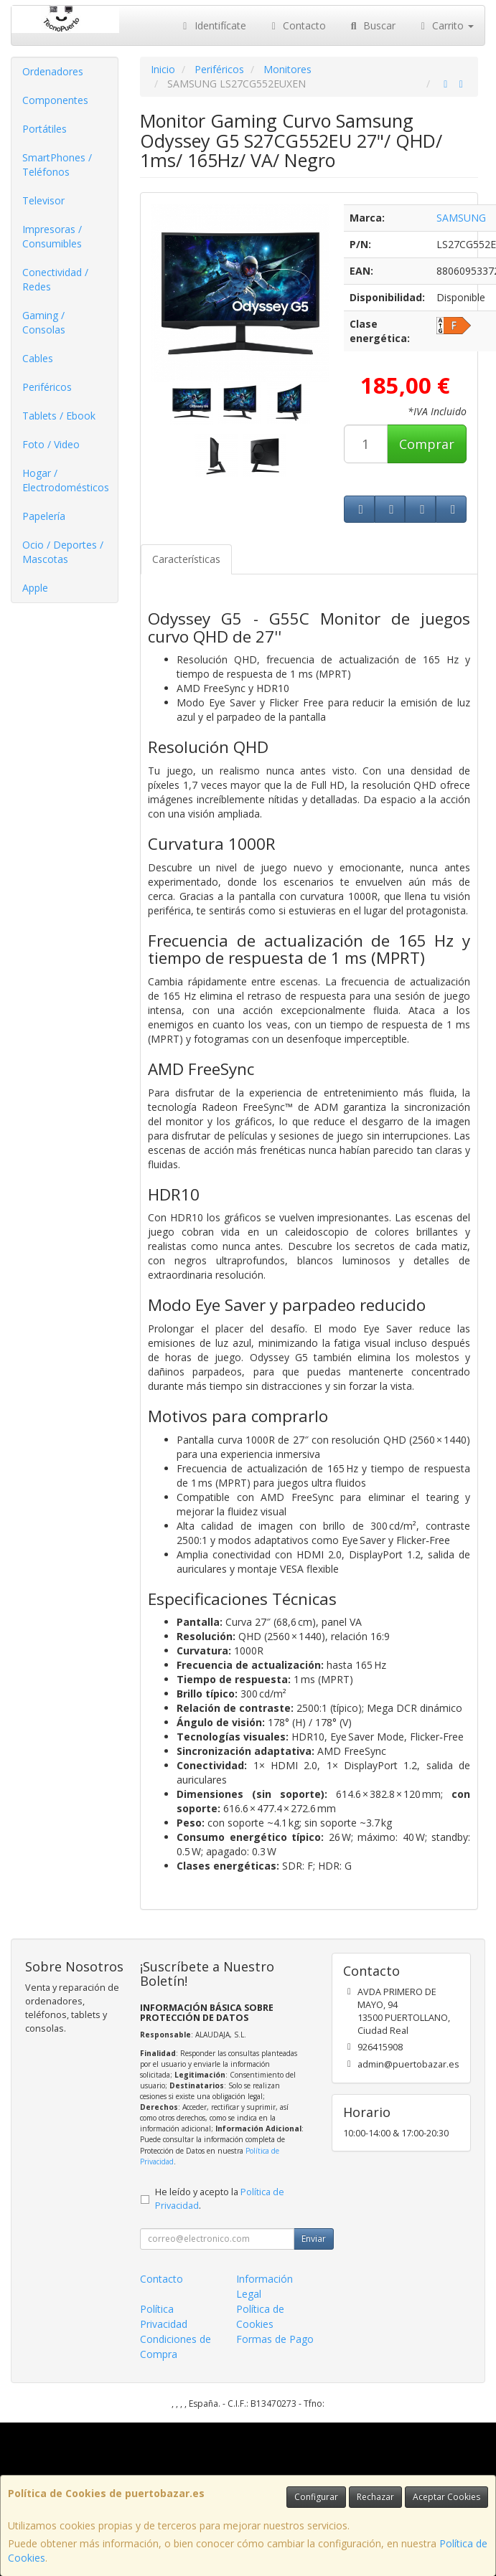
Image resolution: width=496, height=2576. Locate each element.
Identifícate (212, 25)
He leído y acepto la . (219, 2199)
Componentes (55, 100)
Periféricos (47, 387)
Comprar (426, 444)
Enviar (313, 2238)
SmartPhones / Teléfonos (57, 165)
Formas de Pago (275, 2339)
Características (186, 559)
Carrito (445, 25)
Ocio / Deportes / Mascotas (62, 552)
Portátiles (44, 129)
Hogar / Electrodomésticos (65, 480)
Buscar (371, 25)
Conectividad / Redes (55, 279)
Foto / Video (51, 444)
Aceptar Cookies (446, 2497)
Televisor (43, 200)
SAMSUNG (461, 217)
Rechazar (375, 2497)
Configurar (316, 2497)
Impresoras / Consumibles (52, 236)
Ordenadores (52, 71)
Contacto (297, 25)
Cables (37, 358)
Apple (35, 588)
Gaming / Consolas (43, 322)
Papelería (43, 516)
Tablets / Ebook (58, 415)
